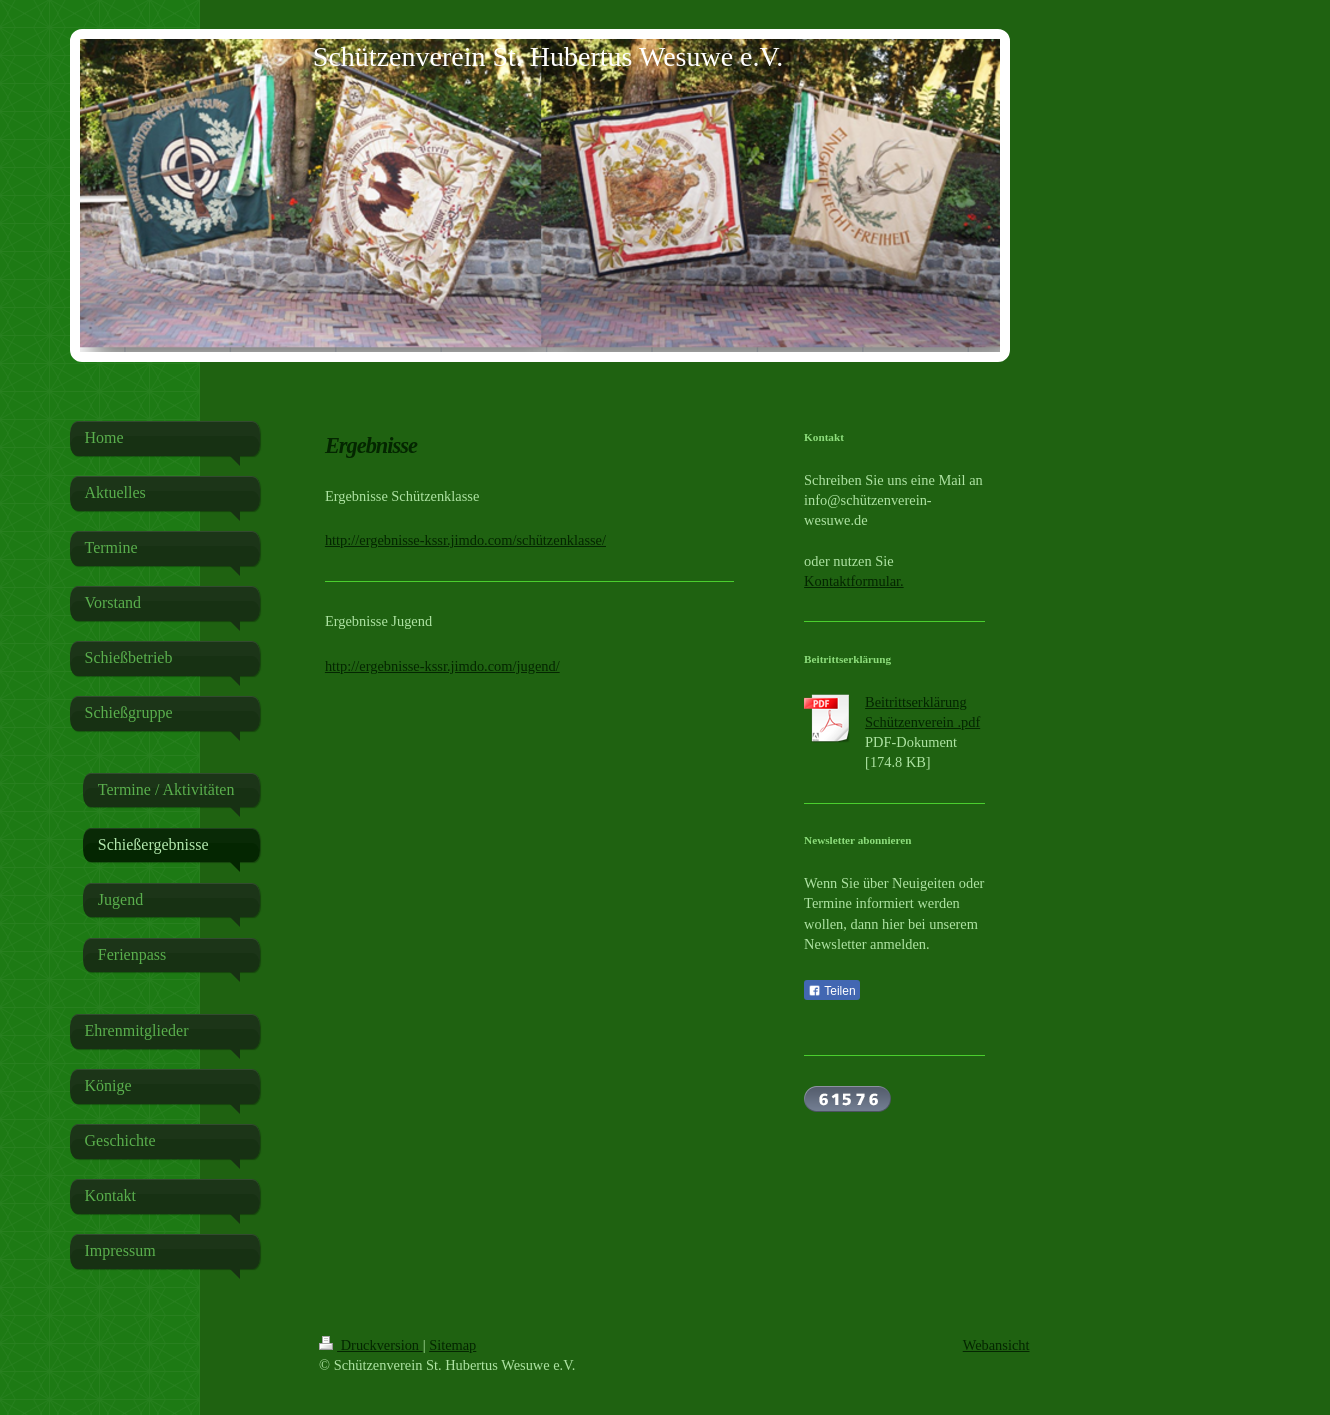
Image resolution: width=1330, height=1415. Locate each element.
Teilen (831, 991)
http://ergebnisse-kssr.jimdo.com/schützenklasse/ (465, 540)
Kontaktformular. (854, 581)
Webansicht (996, 1345)
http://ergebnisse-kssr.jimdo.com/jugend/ (442, 666)
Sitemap (452, 1345)
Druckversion (371, 1345)
